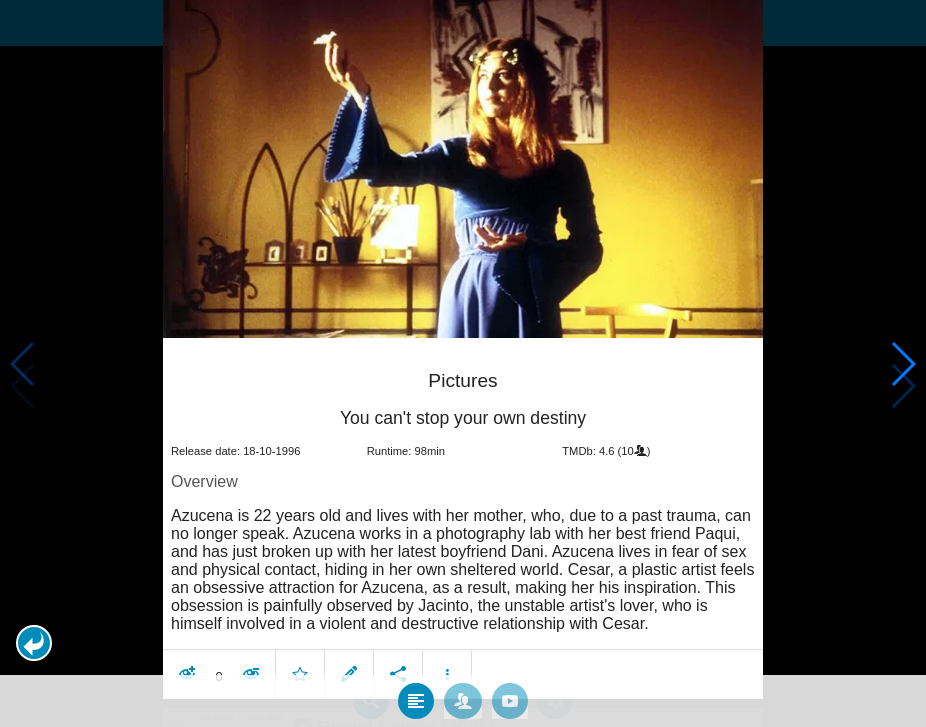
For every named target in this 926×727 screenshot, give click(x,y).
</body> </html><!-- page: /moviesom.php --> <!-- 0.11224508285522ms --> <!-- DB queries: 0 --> (463, 363)
